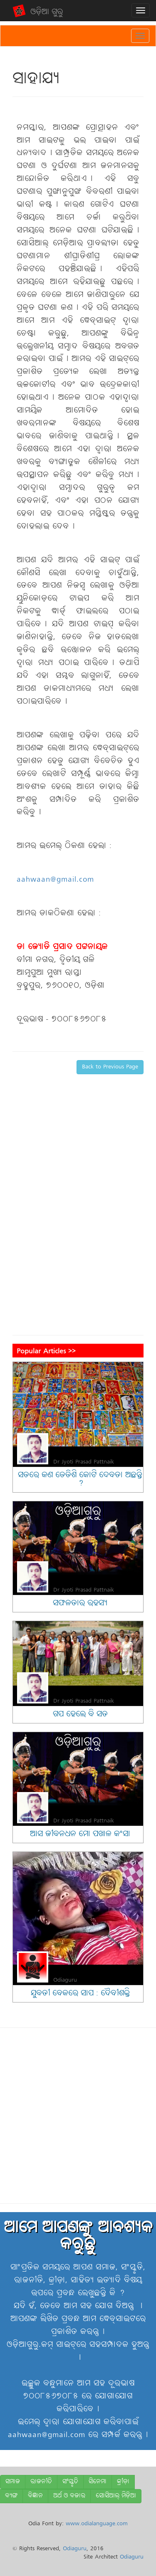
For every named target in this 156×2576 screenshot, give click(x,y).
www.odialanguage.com (97, 2523)
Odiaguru (65, 1980)
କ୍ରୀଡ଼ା (123, 2481)
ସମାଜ (12, 2481)
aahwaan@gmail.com (55, 879)
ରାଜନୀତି (41, 2481)
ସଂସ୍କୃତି (70, 2481)
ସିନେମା (97, 2481)
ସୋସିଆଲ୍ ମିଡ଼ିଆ (116, 2496)
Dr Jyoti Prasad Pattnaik (83, 1462)
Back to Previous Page (110, 1067)
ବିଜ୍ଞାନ (35, 2496)
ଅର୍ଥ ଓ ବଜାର (69, 2496)
